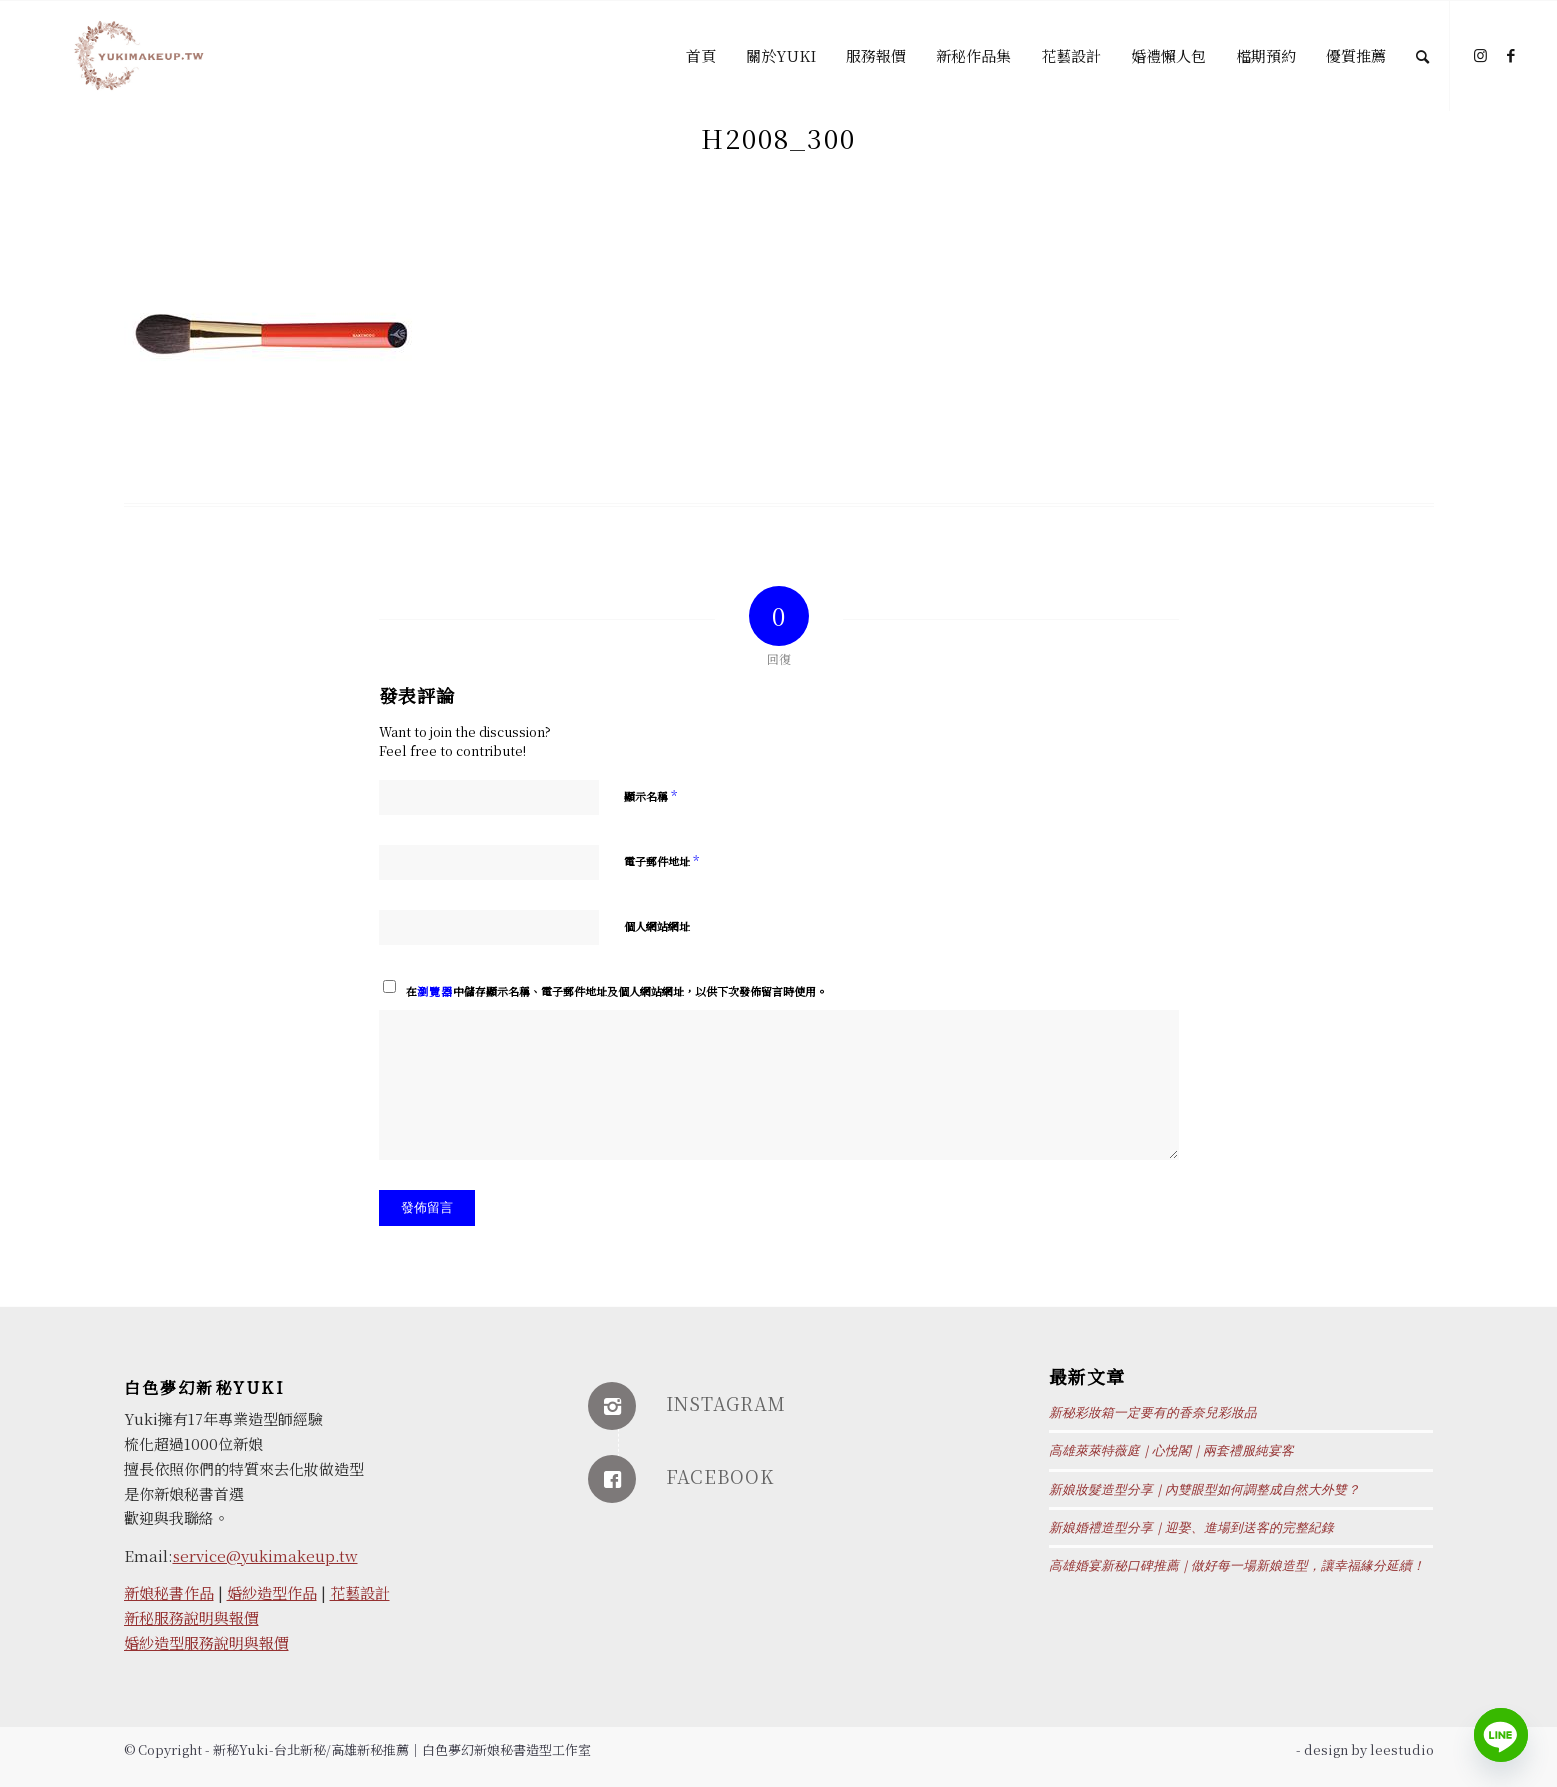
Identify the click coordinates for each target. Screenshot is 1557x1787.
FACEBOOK (720, 1476)
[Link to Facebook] (1511, 55)
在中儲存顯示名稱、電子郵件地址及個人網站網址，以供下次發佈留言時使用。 (616, 991)
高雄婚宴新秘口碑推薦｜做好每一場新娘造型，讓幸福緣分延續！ (1237, 1566)
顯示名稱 (650, 795)
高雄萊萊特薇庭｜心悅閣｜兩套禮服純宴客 (1171, 1451)
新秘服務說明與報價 (191, 1617)
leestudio (1402, 1749)
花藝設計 (360, 1592)
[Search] (1422, 56)
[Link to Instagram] (1481, 55)
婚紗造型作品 (272, 1592)
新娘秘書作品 (169, 1592)
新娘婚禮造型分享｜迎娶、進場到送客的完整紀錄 (1191, 1528)
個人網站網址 (657, 926)
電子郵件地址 (661, 860)
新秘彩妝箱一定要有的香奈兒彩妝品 (1153, 1413)
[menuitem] (701, 56)
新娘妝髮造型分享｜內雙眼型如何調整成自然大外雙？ (1204, 1490)
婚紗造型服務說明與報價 (206, 1642)
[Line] (1501, 1735)
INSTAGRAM (726, 1403)
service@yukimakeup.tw (265, 1555)
